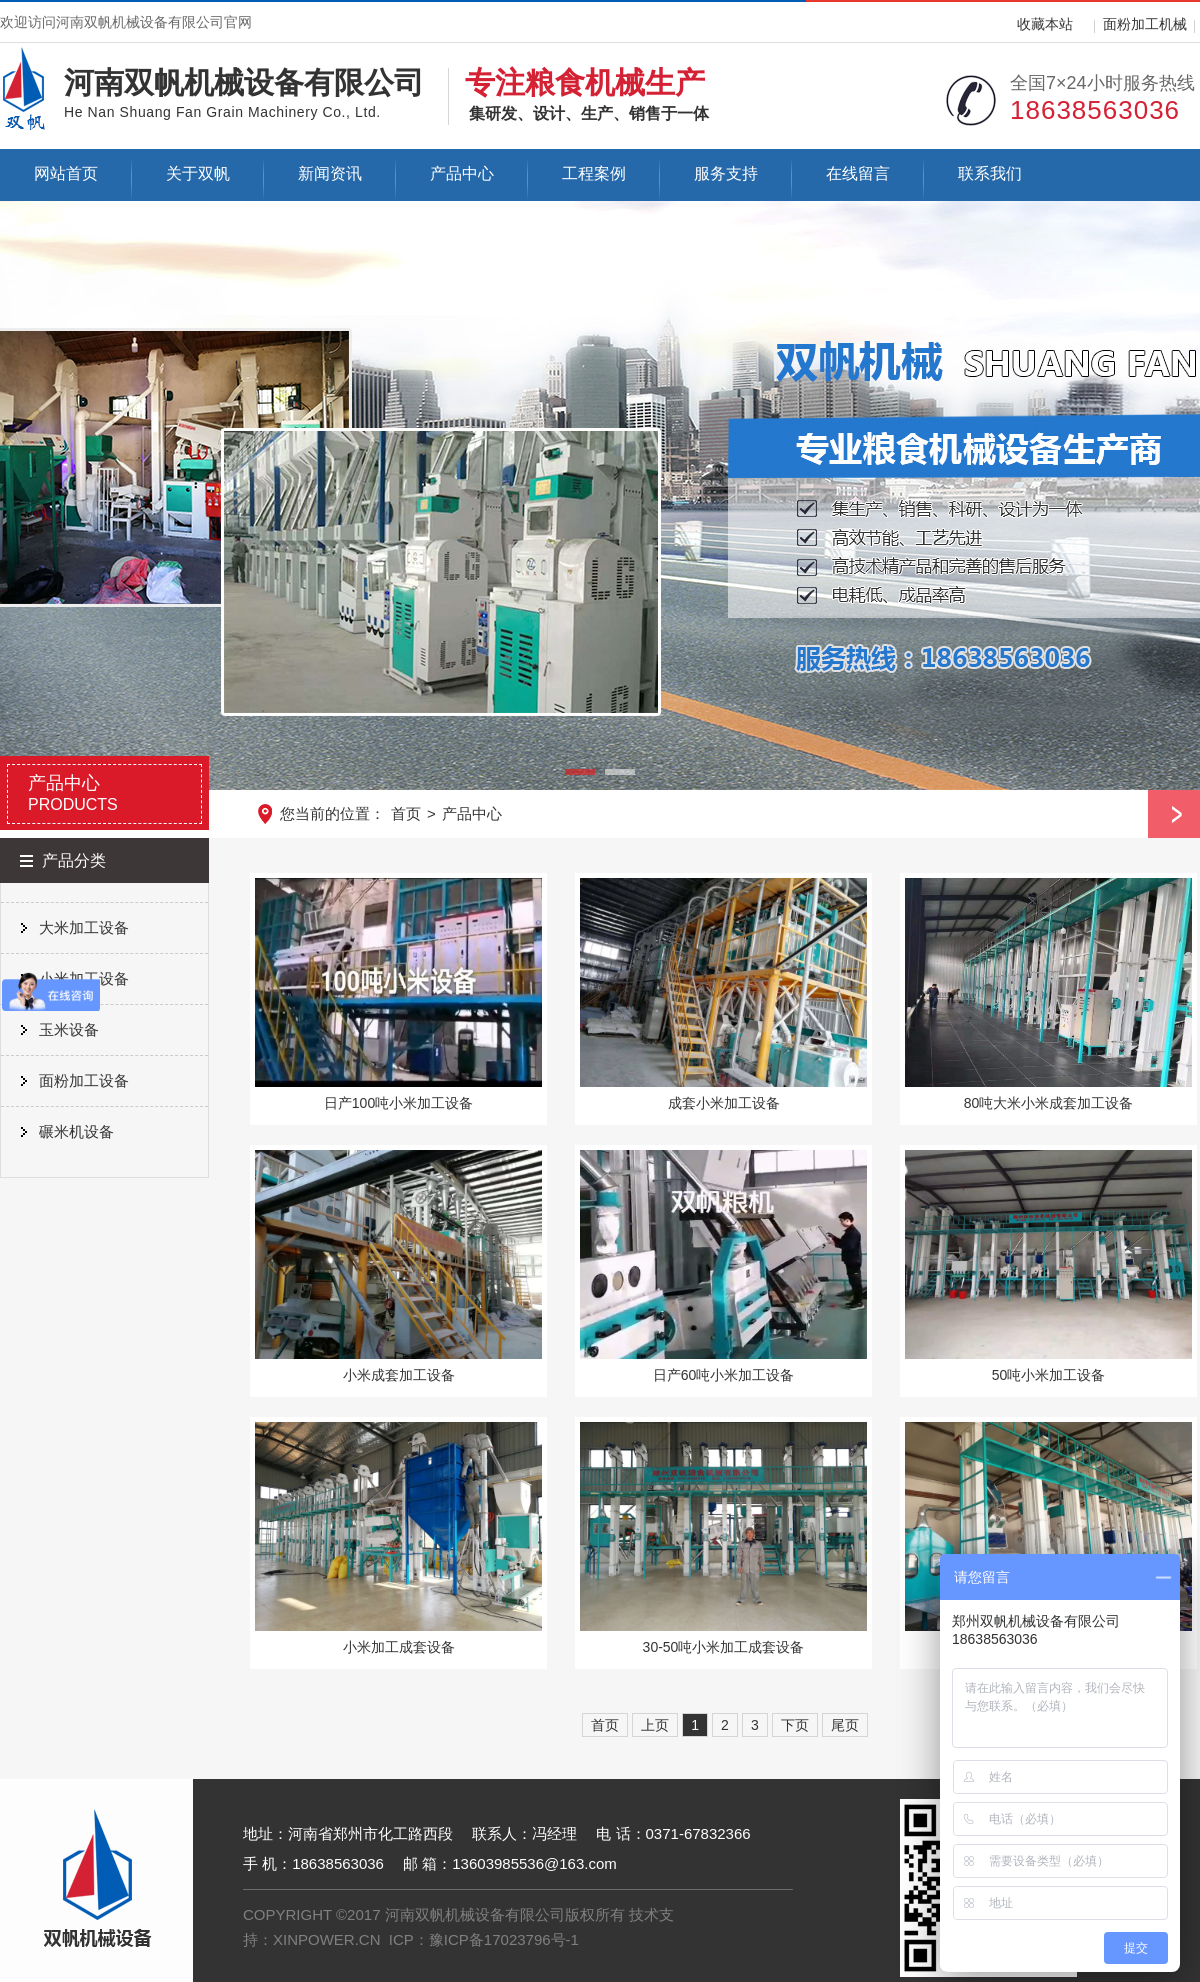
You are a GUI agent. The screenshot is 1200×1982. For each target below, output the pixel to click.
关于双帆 (198, 173)
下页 (795, 1725)
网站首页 (66, 173)
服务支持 (726, 173)
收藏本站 (1045, 24)
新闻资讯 (330, 173)
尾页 (845, 1725)
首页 (406, 813)
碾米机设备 (76, 1131)
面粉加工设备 (84, 1080)
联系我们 (990, 173)
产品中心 (462, 173)
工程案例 (594, 173)
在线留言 (858, 173)
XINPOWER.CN (327, 1939)
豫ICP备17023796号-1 (504, 1939)
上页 (655, 1725)
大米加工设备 (84, 927)
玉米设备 (69, 1029)
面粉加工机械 (1145, 24)
